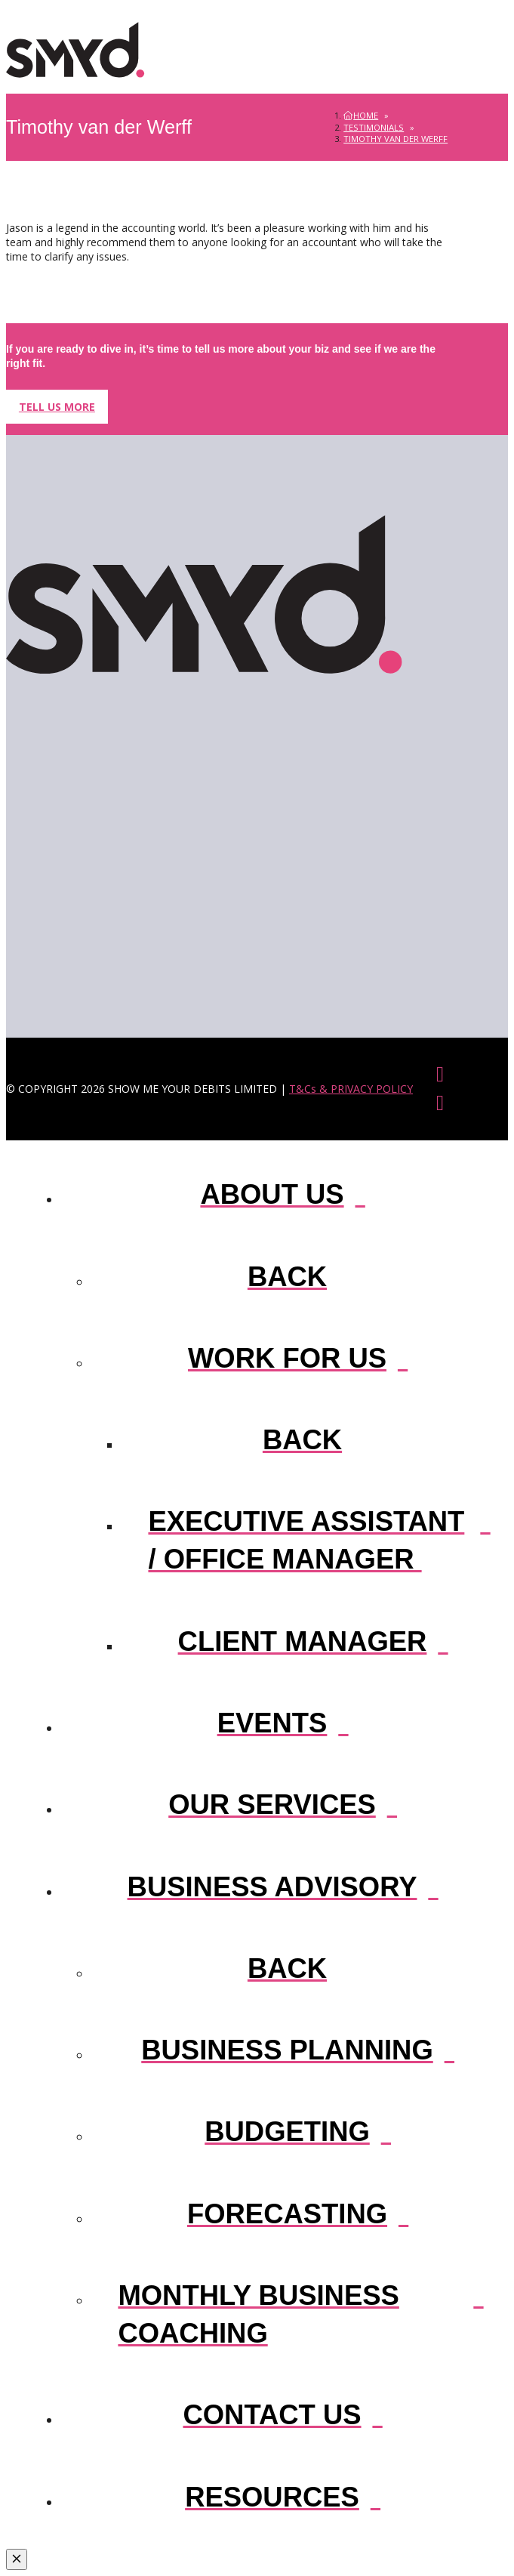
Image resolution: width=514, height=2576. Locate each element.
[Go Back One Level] (287, 1275)
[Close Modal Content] (16, 2559)
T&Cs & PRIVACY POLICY (351, 1088)
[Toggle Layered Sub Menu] (272, 1193)
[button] (432, 50)
